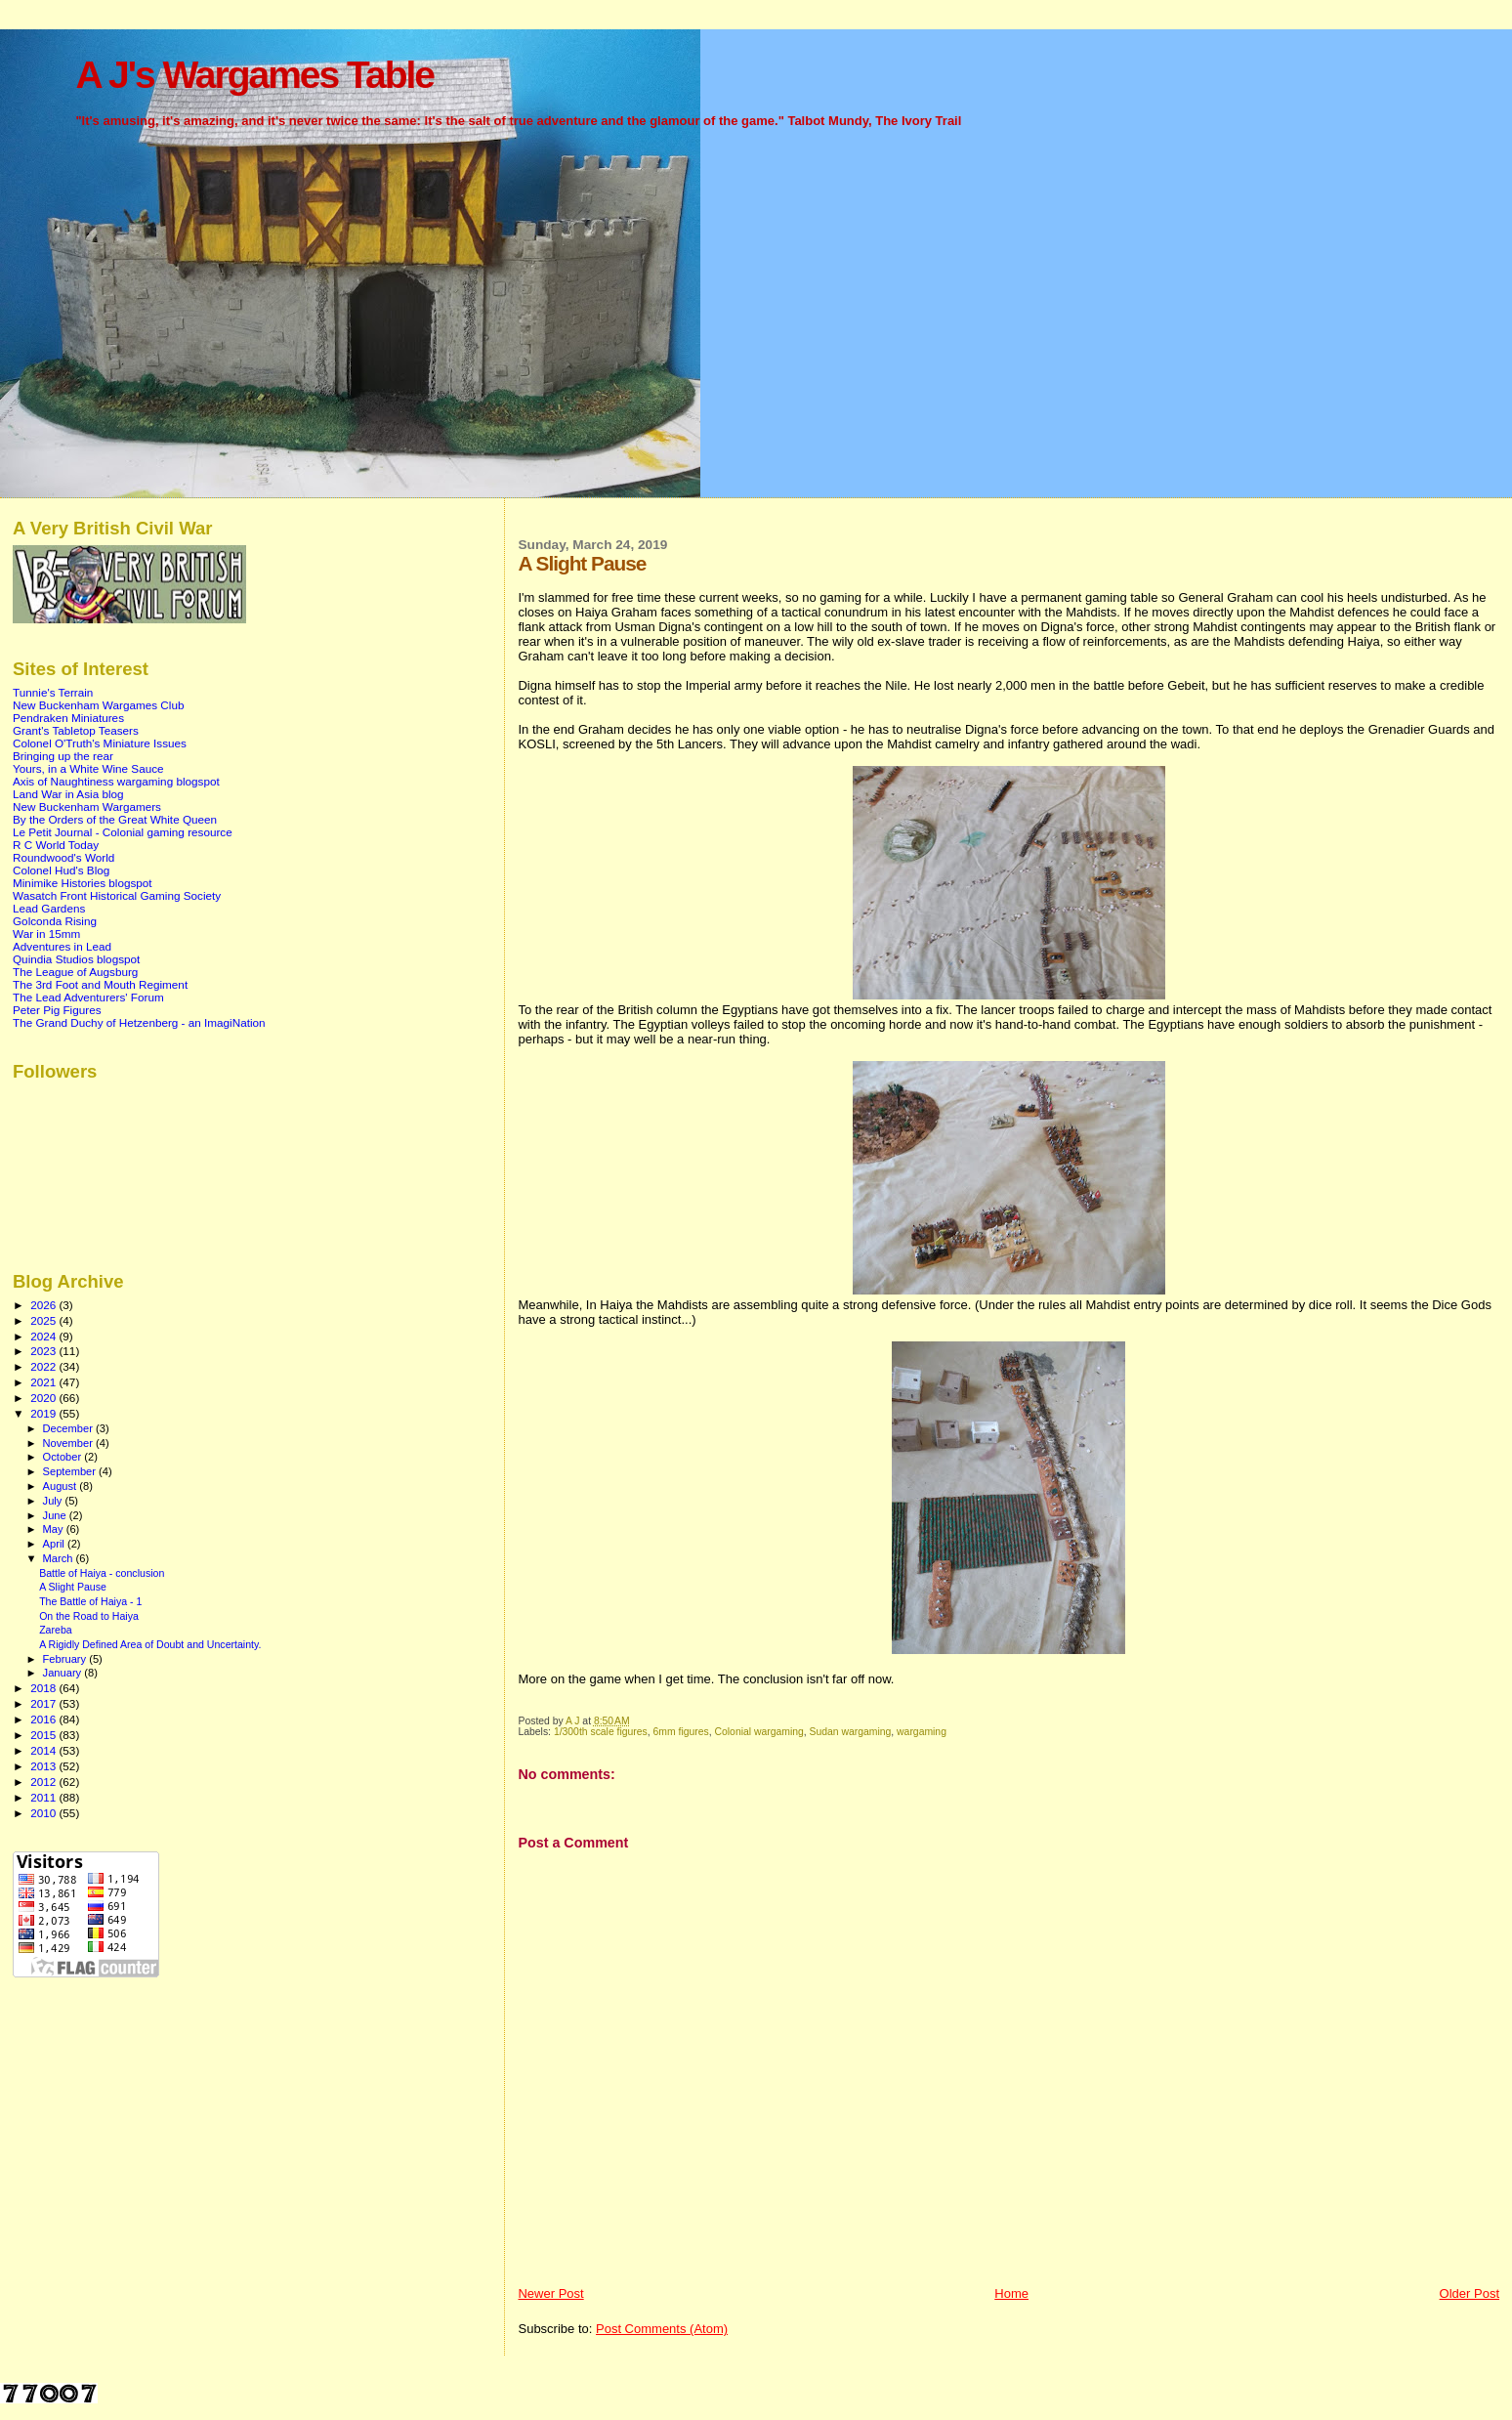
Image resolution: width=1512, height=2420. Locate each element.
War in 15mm (46, 933)
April (55, 1544)
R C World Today (56, 844)
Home (1011, 2293)
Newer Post (550, 2293)
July (54, 1501)
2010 (44, 1812)
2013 (44, 1766)
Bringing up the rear (63, 755)
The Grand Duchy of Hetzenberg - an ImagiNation (139, 1022)
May (54, 1529)
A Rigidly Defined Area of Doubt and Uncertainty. (150, 1644)
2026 (44, 1304)
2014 (44, 1750)
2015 (44, 1734)
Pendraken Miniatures (68, 717)
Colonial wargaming (759, 1731)
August (61, 1486)
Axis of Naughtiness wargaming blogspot (116, 781)
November (69, 1443)
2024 (44, 1336)
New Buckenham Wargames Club (98, 705)
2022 (44, 1366)
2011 (44, 1797)
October (64, 1457)
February (66, 1659)
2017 (44, 1703)
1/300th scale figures (601, 1731)
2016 (44, 1719)
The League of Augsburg (75, 971)
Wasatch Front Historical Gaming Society (117, 895)
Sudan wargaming (851, 1731)
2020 (44, 1397)
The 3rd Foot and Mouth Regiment (100, 984)
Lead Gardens (49, 908)
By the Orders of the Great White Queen (115, 819)
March (59, 1558)
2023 (44, 1350)
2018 (44, 1687)
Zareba (55, 1629)
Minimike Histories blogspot (82, 882)
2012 (44, 1781)
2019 (44, 1413)
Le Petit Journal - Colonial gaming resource (122, 832)
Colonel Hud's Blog (61, 870)
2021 (44, 1382)
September (71, 1471)
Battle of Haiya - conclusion (101, 1573)
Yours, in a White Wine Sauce (88, 768)
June (56, 1515)
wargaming (921, 1731)
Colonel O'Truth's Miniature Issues (100, 743)
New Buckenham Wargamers (87, 806)
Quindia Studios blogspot (76, 959)
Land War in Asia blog (68, 793)
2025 (44, 1320)
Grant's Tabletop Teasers (76, 730)
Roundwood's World (63, 857)
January (64, 1672)
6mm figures (681, 1731)
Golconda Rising (55, 920)
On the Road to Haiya (89, 1616)
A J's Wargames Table (254, 75)
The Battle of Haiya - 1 (90, 1601)
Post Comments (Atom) (662, 2328)
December (69, 1428)
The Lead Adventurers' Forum (88, 997)
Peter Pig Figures (57, 1009)
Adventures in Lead (62, 946)
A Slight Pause (72, 1586)
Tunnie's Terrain (53, 692)
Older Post (1469, 2293)
